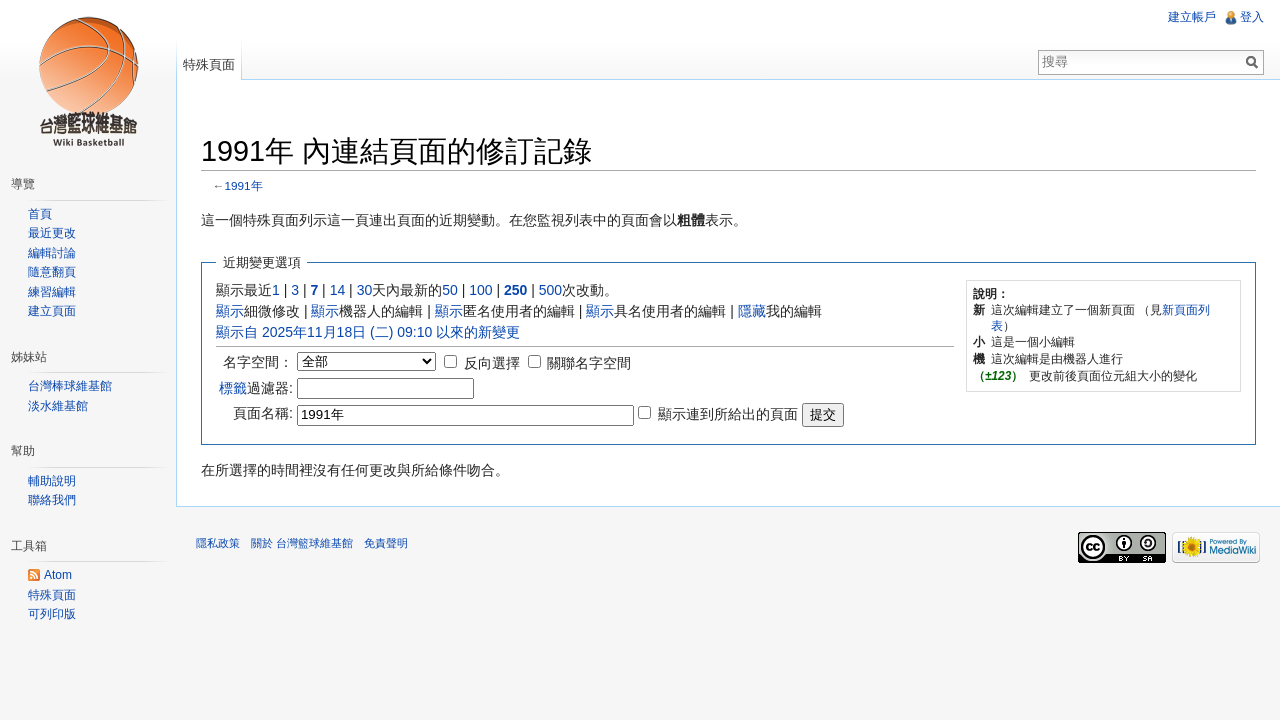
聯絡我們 (52, 500)
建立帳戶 (1192, 17)
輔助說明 (52, 481)
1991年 (244, 185)
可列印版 (52, 614)
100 (480, 290)
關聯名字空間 (589, 363)
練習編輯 (52, 292)
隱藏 (752, 311)
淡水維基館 (58, 406)
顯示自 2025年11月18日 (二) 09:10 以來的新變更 (368, 332)
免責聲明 (386, 543)
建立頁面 (52, 311)
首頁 (40, 214)
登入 (1252, 17)
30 (365, 290)
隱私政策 (218, 543)
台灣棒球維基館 (70, 386)
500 (550, 290)
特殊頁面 (209, 64)
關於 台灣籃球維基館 (302, 543)
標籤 (233, 388)
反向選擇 (492, 363)
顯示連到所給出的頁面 (728, 414)
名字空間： (258, 362)
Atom (58, 575)
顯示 (230, 311)
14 (338, 290)
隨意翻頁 (52, 272)
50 (450, 290)
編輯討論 (52, 253)
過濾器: (256, 388)
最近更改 (52, 233)
